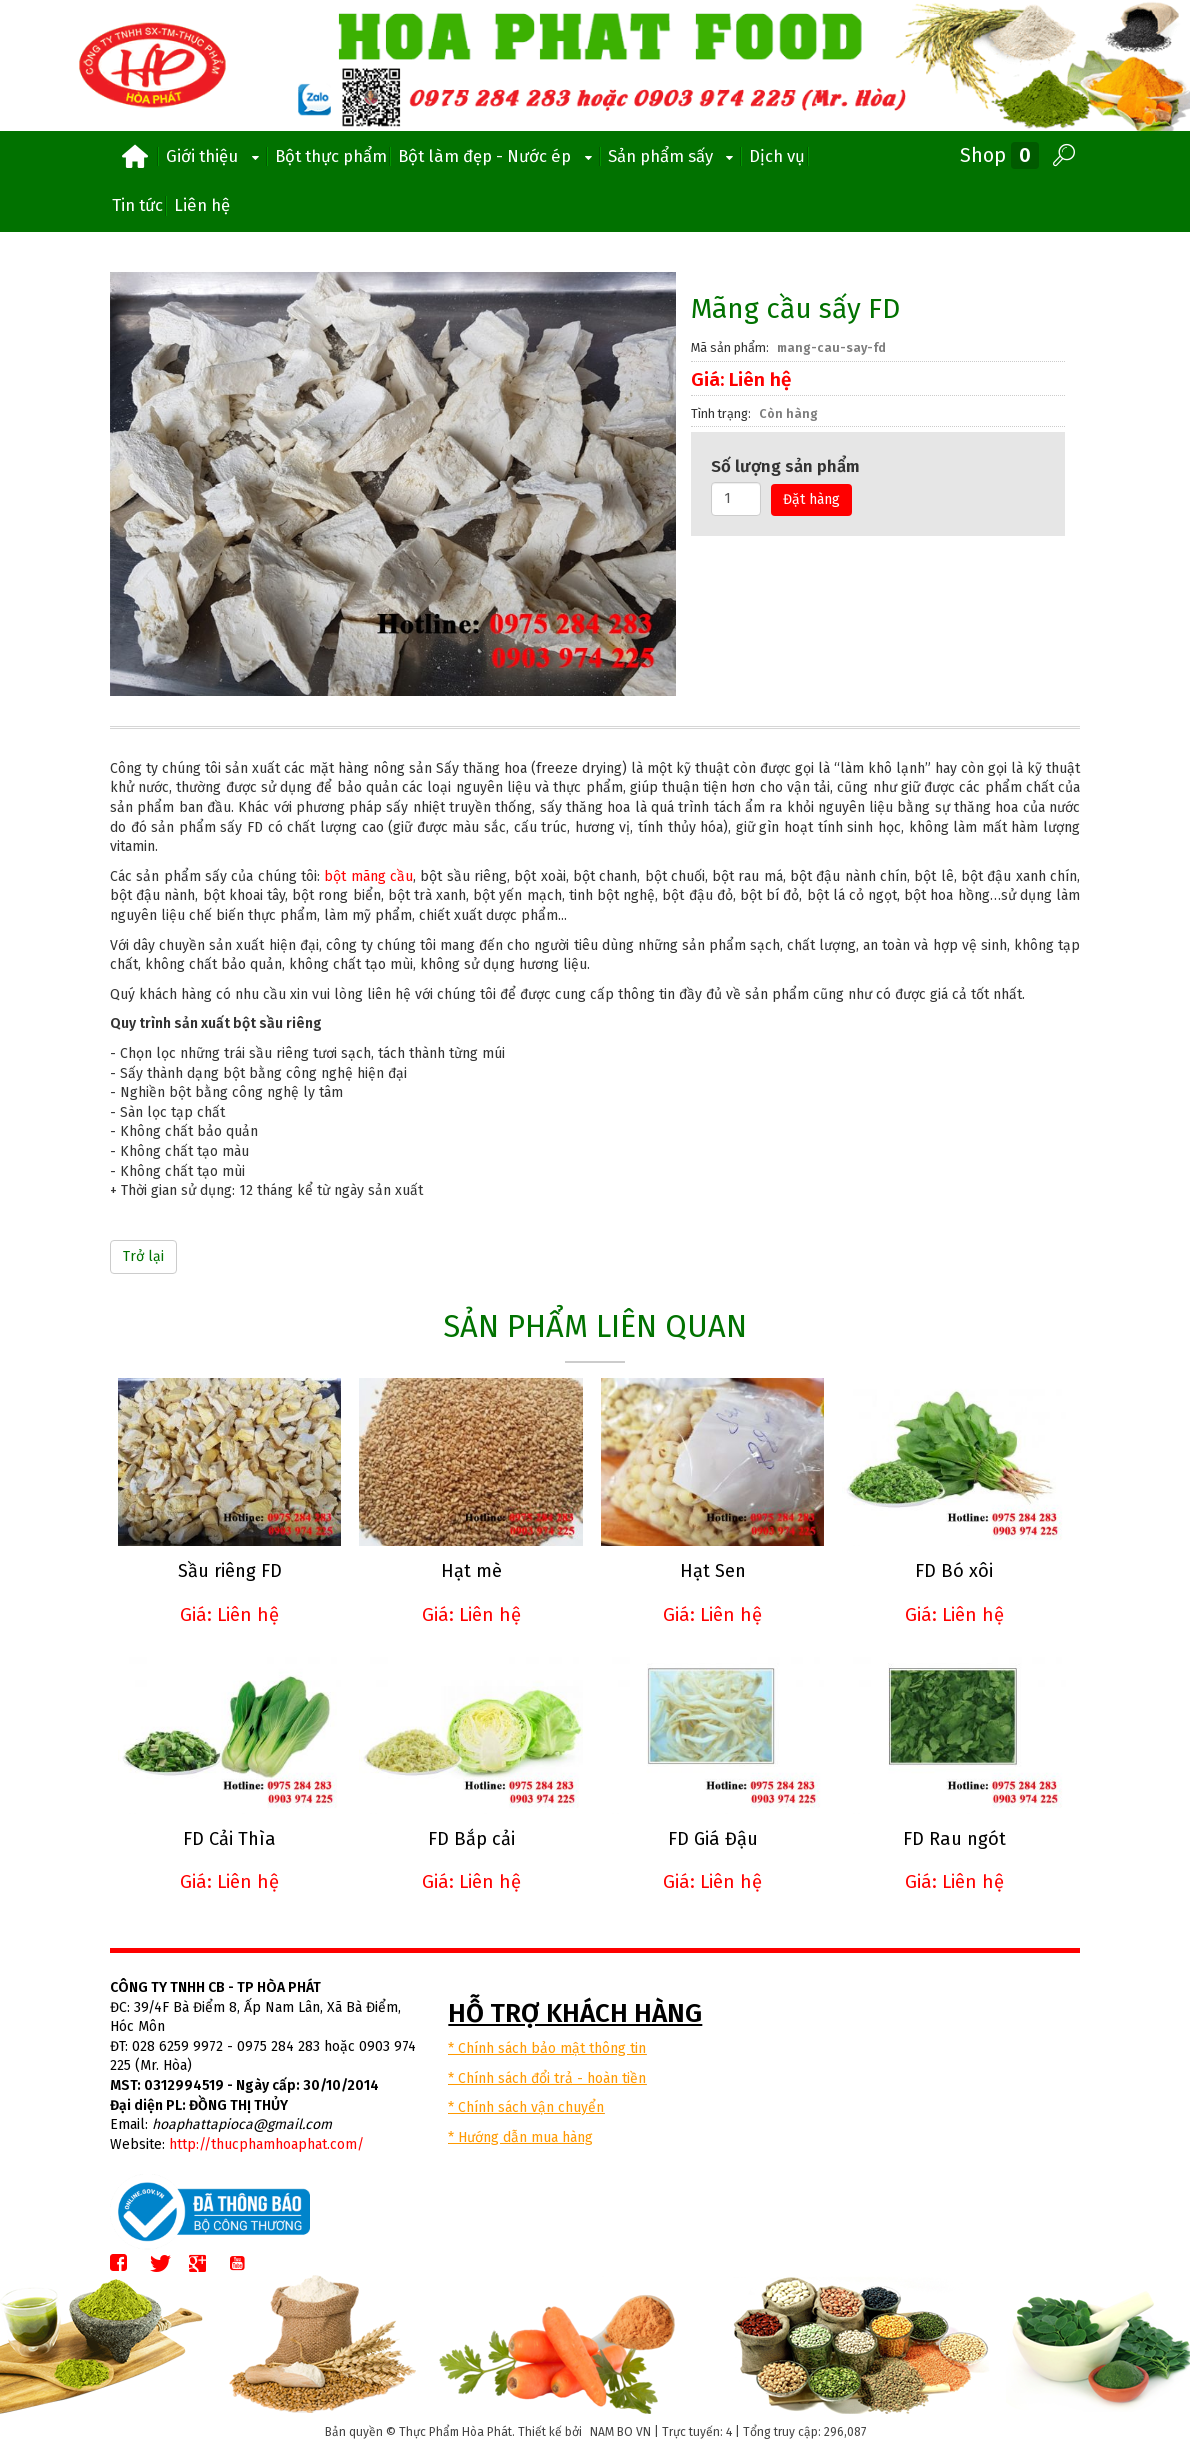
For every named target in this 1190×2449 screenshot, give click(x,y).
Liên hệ (202, 205)
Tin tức (137, 205)
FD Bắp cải (469, 1837)
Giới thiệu (215, 156)
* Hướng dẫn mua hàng (520, 2136)
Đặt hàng (811, 499)
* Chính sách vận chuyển (526, 2106)
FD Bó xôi (951, 1571)
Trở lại (143, 1256)
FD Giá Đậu (710, 1837)
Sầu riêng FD (229, 1571)
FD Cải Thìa (229, 1837)
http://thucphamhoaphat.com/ (266, 2143)
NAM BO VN (620, 2431)
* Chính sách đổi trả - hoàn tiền (547, 2077)
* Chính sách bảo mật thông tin (547, 2047)
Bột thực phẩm (331, 156)
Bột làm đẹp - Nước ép (497, 156)
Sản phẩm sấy (673, 156)
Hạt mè (469, 1571)
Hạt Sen (710, 1571)
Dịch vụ (777, 156)
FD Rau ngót (950, 1837)
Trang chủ (135, 157)
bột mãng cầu (368, 876)
